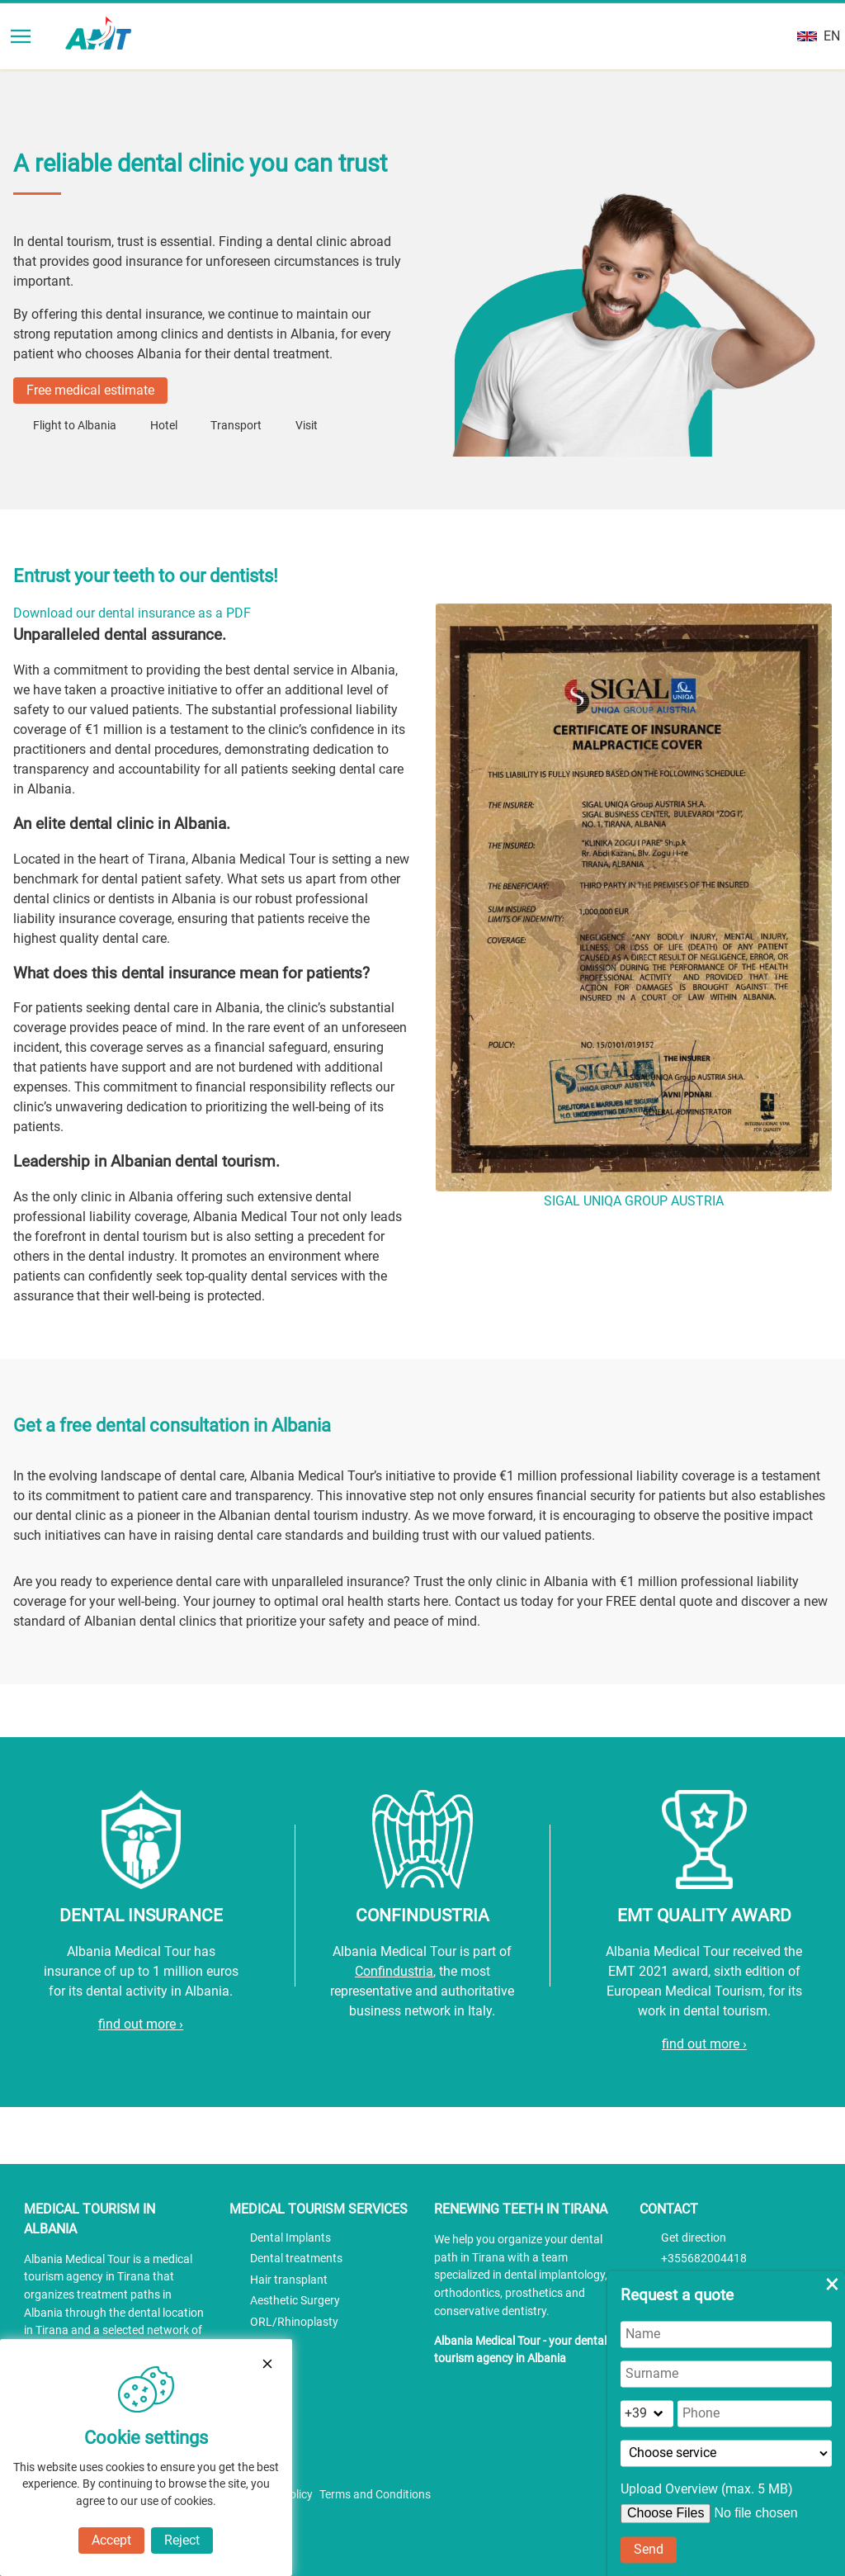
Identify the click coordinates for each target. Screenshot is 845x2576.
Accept (111, 2540)
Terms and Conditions (375, 2495)
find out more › (140, 2024)
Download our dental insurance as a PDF (132, 613)
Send (648, 2549)
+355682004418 (704, 2259)
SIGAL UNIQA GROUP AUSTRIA (634, 1201)
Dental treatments (296, 2259)
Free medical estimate (90, 390)
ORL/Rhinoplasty (294, 2322)
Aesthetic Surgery (295, 2301)
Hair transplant (289, 2280)
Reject (182, 2540)
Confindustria (394, 1971)
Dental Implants (290, 2238)
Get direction (693, 2238)
